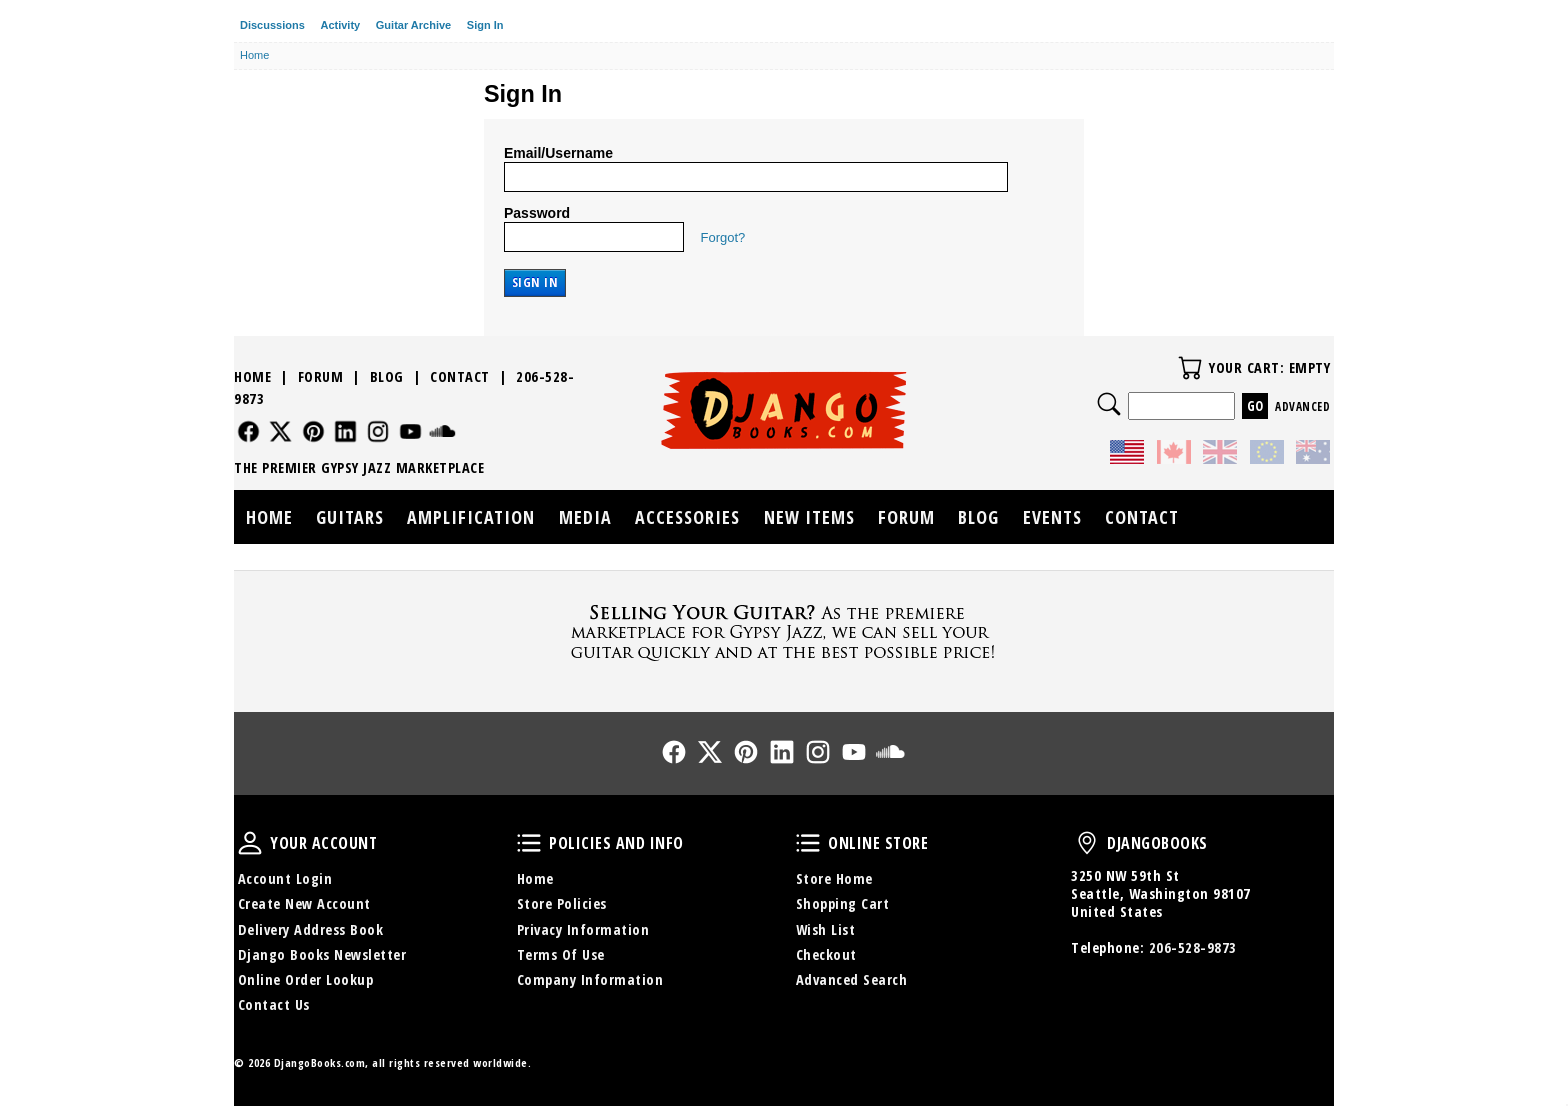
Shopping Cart (843, 903)
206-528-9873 (1193, 947)
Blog (387, 376)
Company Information (590, 979)
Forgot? (723, 237)
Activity (340, 25)
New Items (809, 517)
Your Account (250, 843)
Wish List (826, 929)
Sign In (485, 25)
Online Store (808, 843)
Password (537, 213)
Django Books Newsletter (322, 954)
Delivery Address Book (311, 929)
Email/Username (558, 153)
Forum (321, 376)
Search (1109, 404)
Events (1052, 517)
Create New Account (304, 903)
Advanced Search (852, 979)
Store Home (834, 878)
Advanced (1302, 406)
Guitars (350, 517)
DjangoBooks (1087, 843)
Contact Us (274, 1004)
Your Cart (1190, 368)
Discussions (272, 25)
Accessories (687, 517)
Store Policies (562, 903)
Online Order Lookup (306, 979)
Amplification (471, 517)
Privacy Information (583, 929)
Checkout (826, 954)
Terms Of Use (561, 954)
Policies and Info (529, 843)
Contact (460, 376)
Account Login (285, 878)
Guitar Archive (413, 25)
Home (252, 376)
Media (585, 517)
